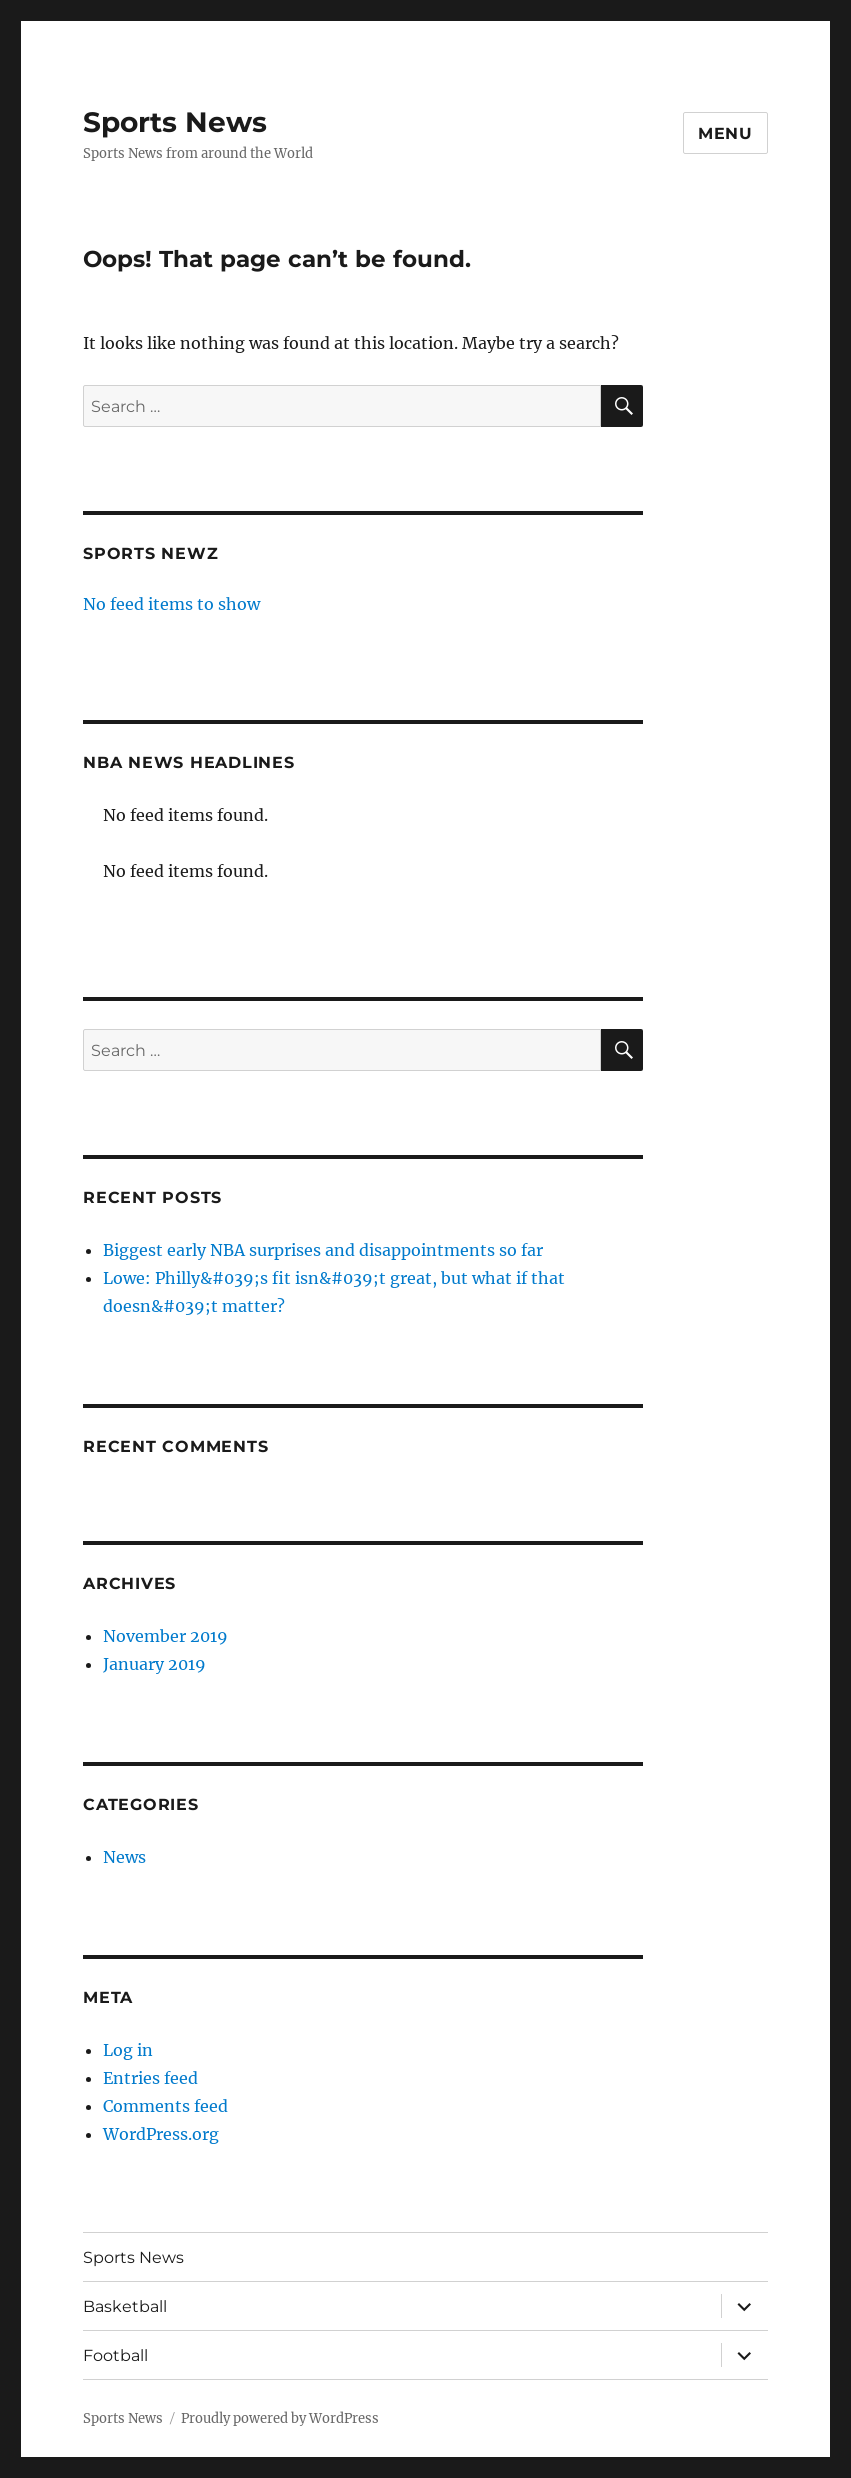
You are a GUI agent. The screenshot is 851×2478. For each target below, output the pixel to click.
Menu (725, 133)
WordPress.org (161, 2134)
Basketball (125, 2306)
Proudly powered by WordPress (280, 2418)
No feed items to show (171, 604)
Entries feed (150, 2078)
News (124, 1857)
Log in (128, 2050)
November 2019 (165, 1636)
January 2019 (154, 1664)
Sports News (175, 122)
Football (115, 2355)
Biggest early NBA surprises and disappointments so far (323, 1250)
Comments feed (165, 2106)
